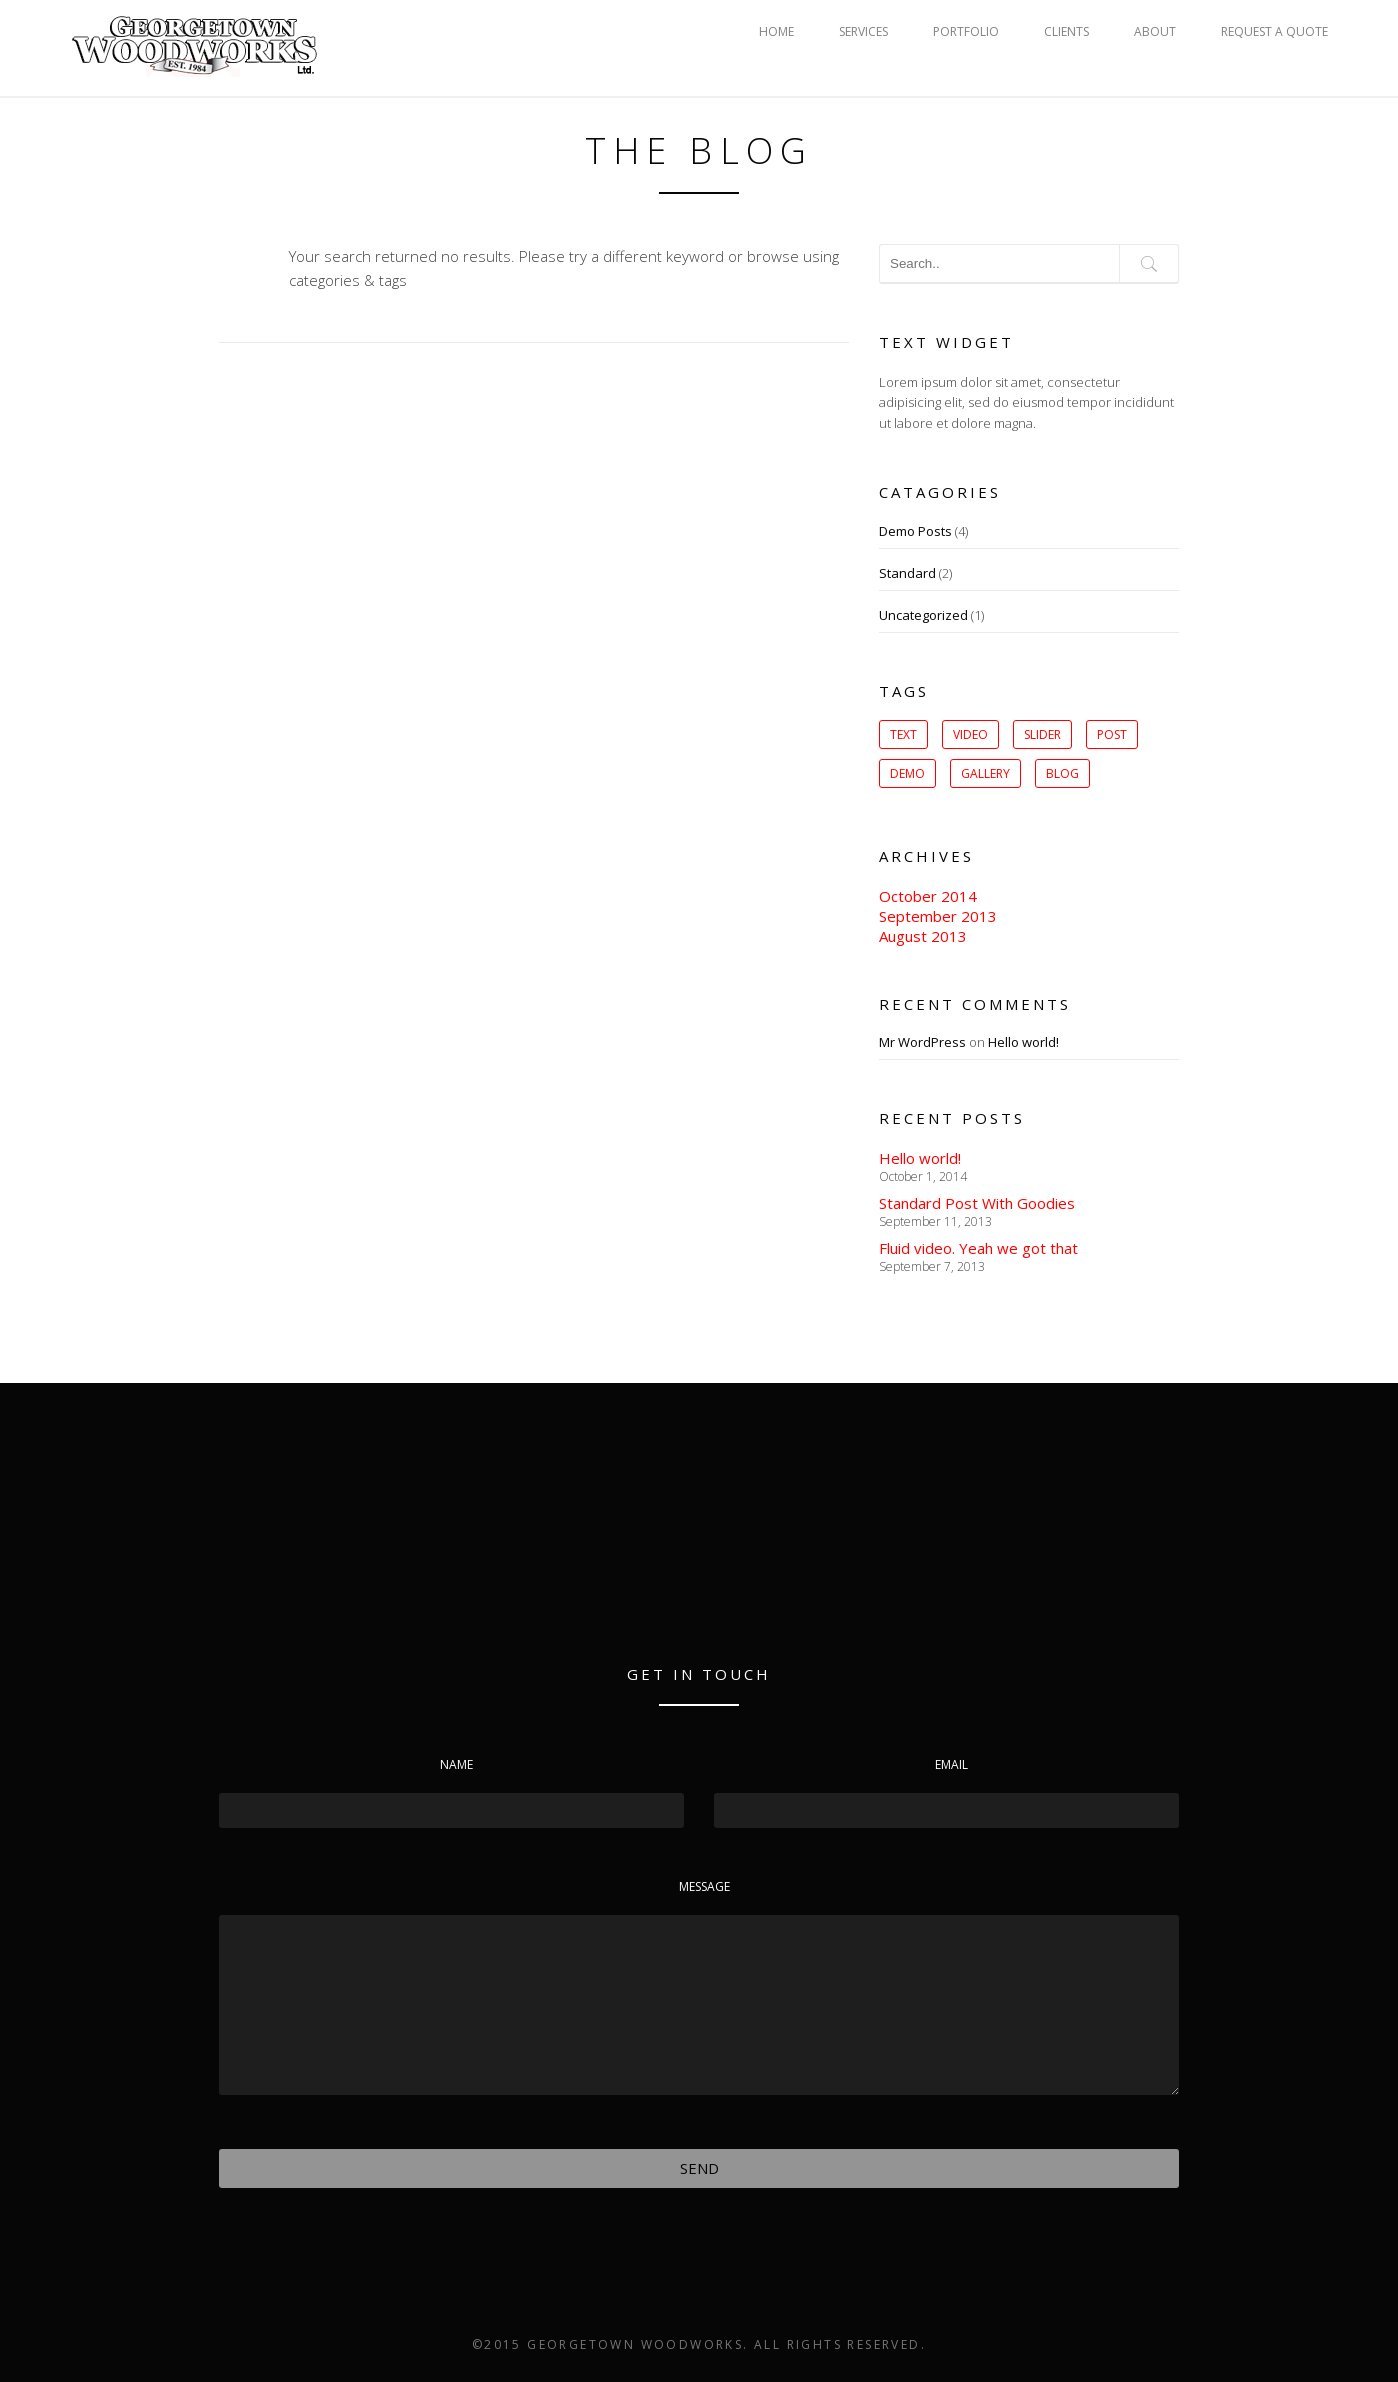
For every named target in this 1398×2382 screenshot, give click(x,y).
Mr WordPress (922, 1042)
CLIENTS (1066, 31)
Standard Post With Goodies (977, 1203)
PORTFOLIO (966, 31)
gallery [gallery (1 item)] (985, 773)
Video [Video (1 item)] (970, 734)
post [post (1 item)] (1112, 734)
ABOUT (1155, 31)
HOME (776, 31)
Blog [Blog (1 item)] (1062, 773)
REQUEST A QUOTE (1274, 31)
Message (704, 1886)
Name (456, 1764)
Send (699, 2168)
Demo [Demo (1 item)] (907, 773)
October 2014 (928, 896)
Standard (907, 573)
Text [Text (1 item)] (903, 734)
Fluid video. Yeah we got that (978, 1248)
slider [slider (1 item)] (1042, 734)
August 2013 (923, 936)
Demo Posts (915, 531)
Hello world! (1023, 1042)
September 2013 (938, 916)
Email (951, 1764)
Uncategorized (923, 615)
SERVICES (863, 31)
